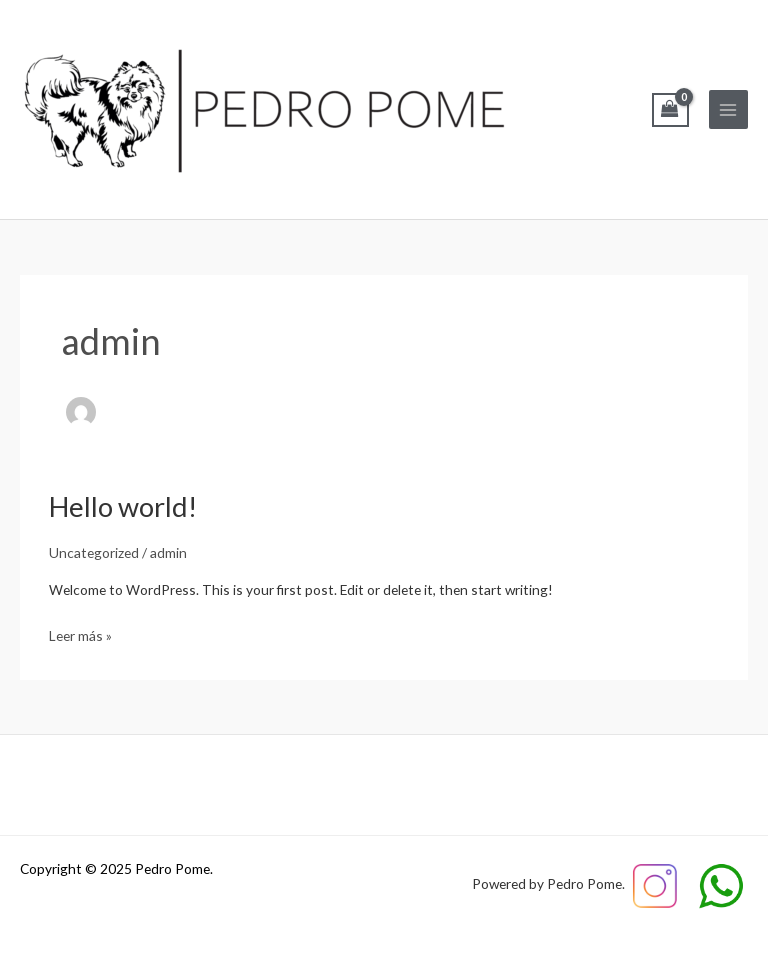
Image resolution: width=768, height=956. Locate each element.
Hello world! (123, 506)
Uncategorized (94, 552)
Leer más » (80, 633)
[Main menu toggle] (728, 109)
